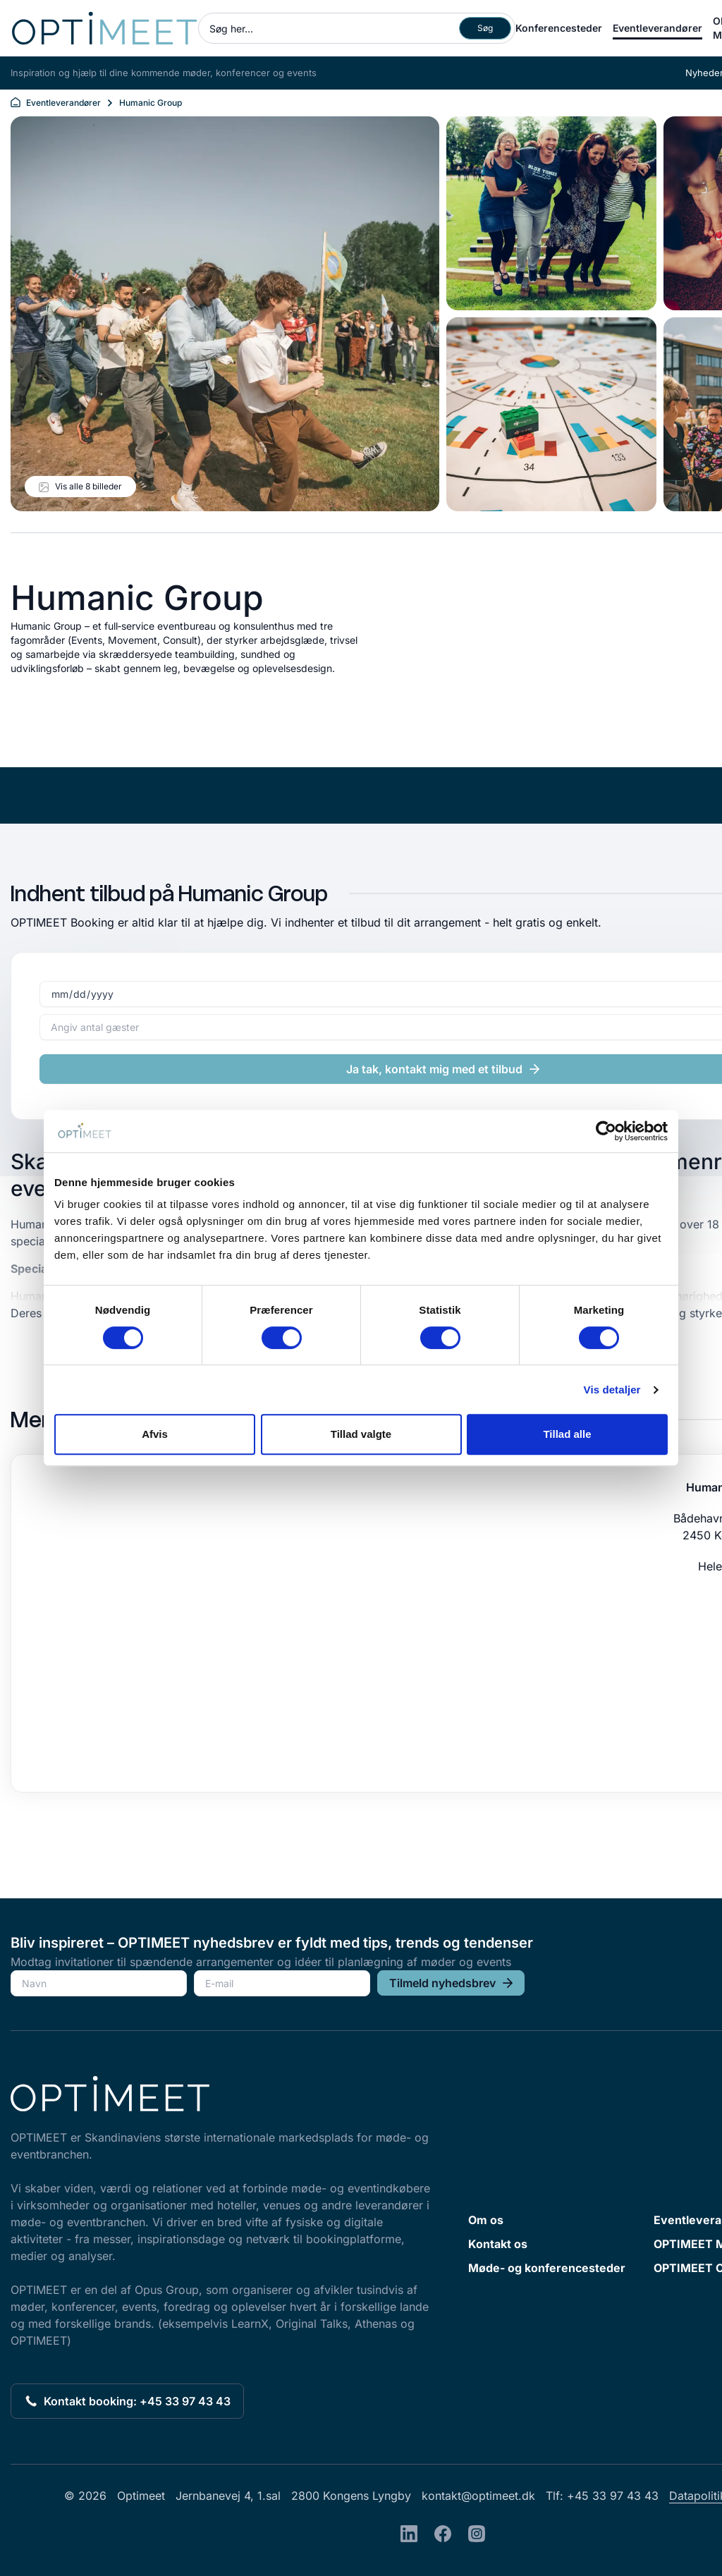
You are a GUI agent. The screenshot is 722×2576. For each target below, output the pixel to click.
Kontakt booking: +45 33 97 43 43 (127, 2401)
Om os (485, 2220)
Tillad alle (567, 1434)
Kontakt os (497, 2244)
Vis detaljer (612, 1390)
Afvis (155, 1434)
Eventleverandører (657, 28)
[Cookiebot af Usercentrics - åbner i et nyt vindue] (606, 1131)
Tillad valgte (361, 1434)
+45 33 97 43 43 (613, 2496)
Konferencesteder (558, 28)
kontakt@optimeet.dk (478, 2496)
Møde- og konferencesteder (546, 2268)
